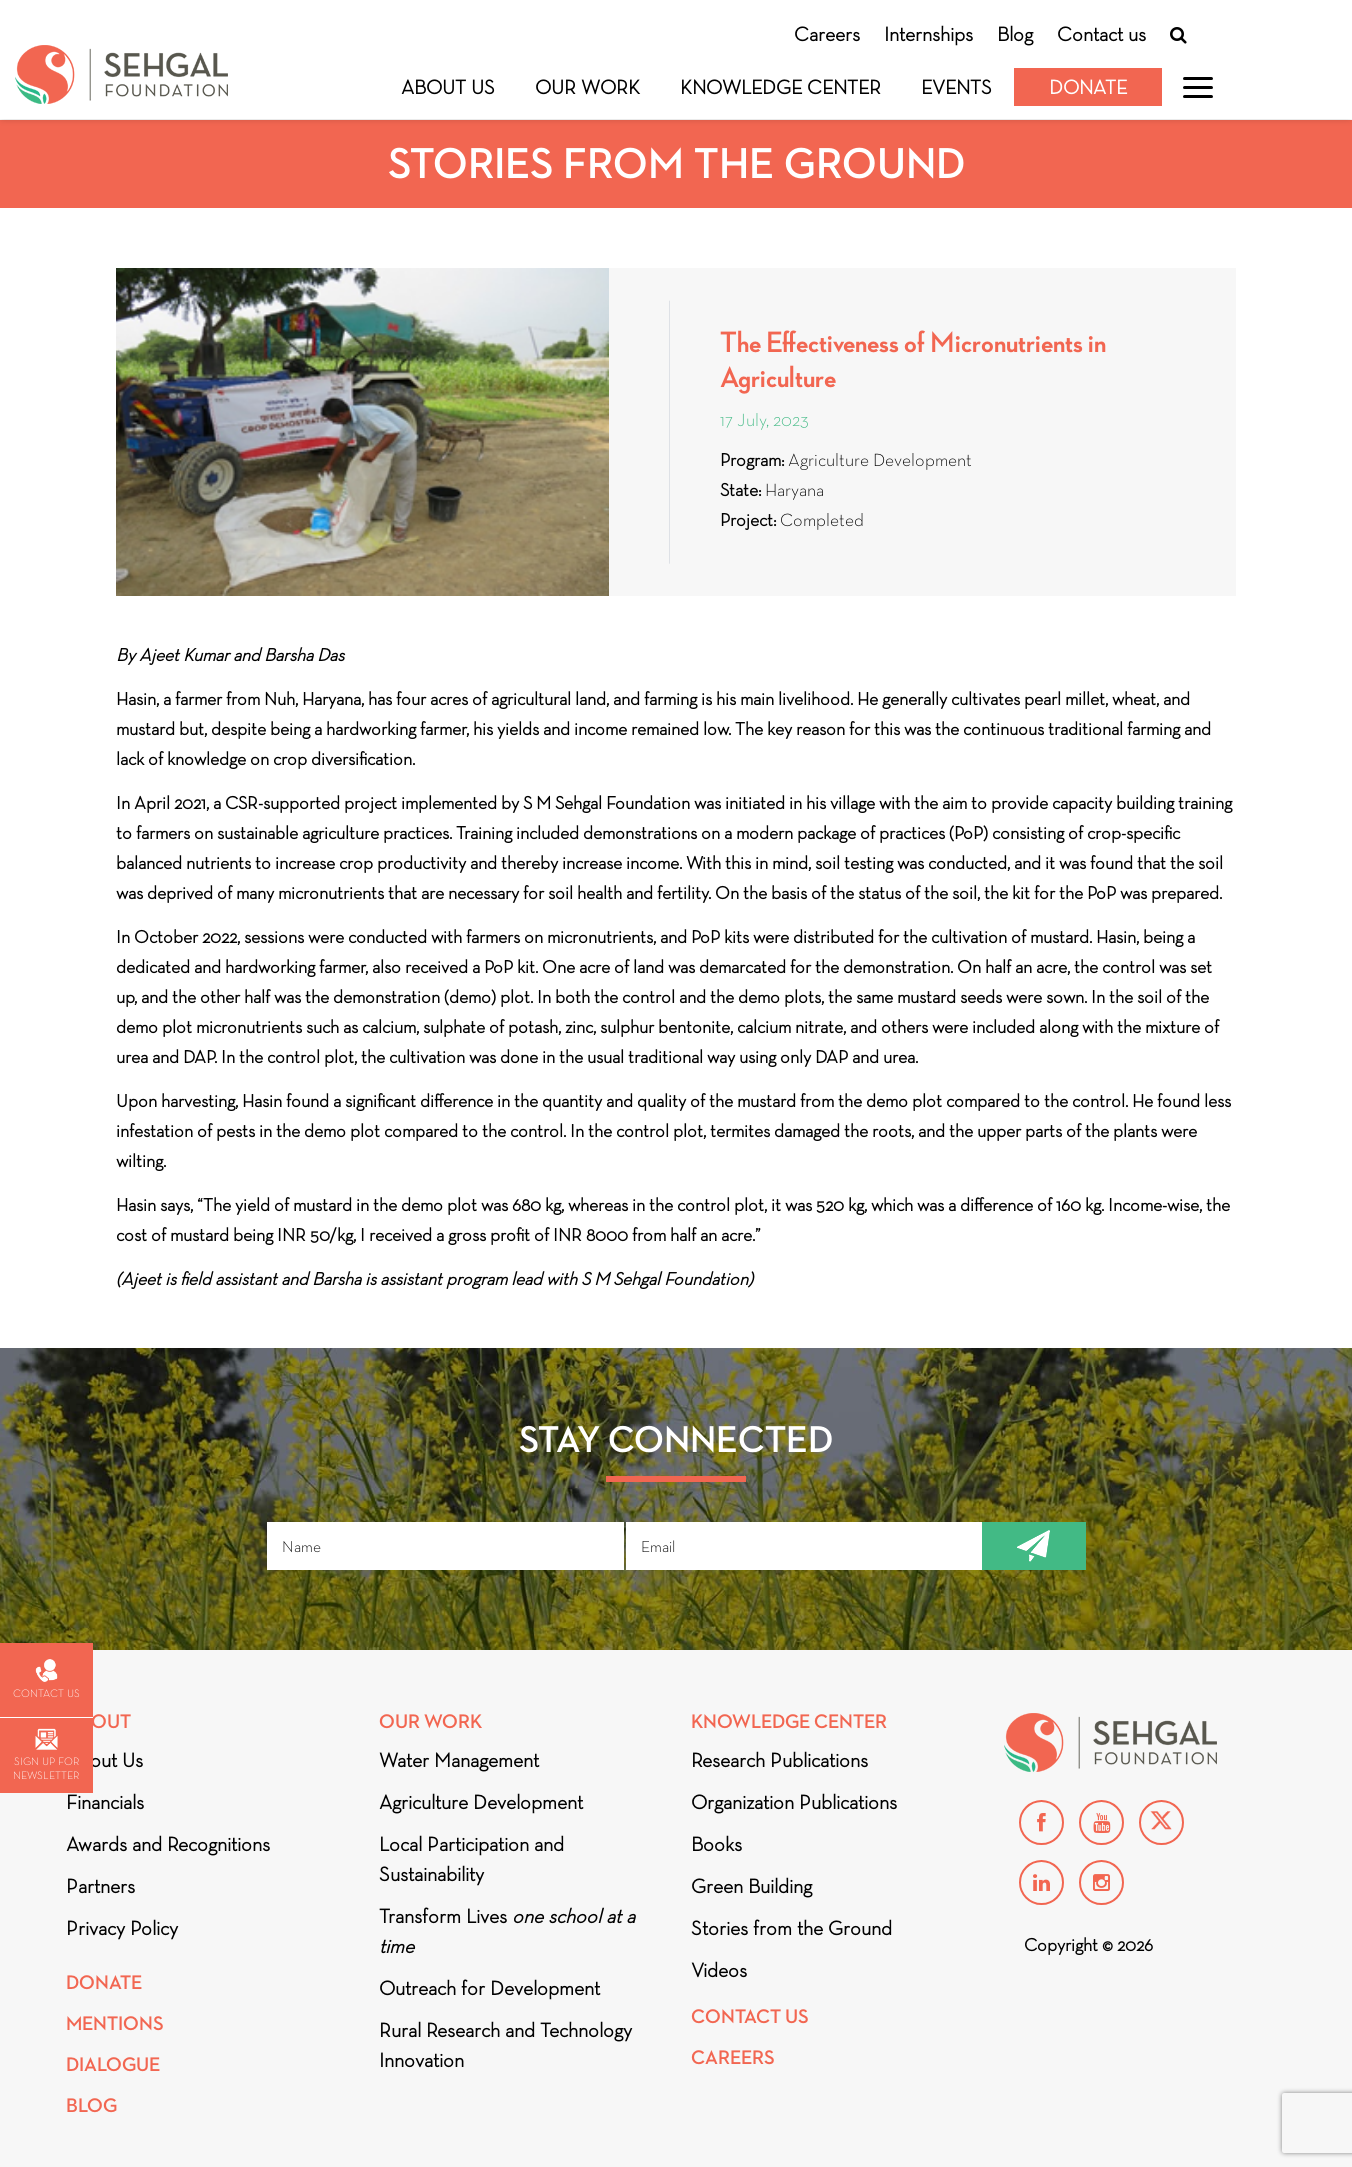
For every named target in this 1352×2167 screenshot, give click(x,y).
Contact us (1101, 34)
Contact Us (750, 2016)
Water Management (459, 1760)
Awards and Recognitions (168, 1844)
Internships (928, 34)
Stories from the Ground (791, 1928)
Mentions (115, 2023)
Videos (719, 1970)
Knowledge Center (780, 87)
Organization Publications (794, 1802)
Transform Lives (507, 1931)
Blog (1015, 34)
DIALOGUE (113, 2064)
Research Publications (779, 1760)
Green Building (751, 1886)
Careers (827, 34)
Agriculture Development (481, 1802)
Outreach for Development (489, 1988)
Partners (100, 1886)
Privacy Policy (122, 1928)
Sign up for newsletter (46, 1755)
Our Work (587, 87)
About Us (448, 87)
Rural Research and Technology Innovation (505, 2045)
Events (956, 87)
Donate (1088, 87)
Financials (105, 1802)
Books (716, 1844)
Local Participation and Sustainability (471, 1859)
